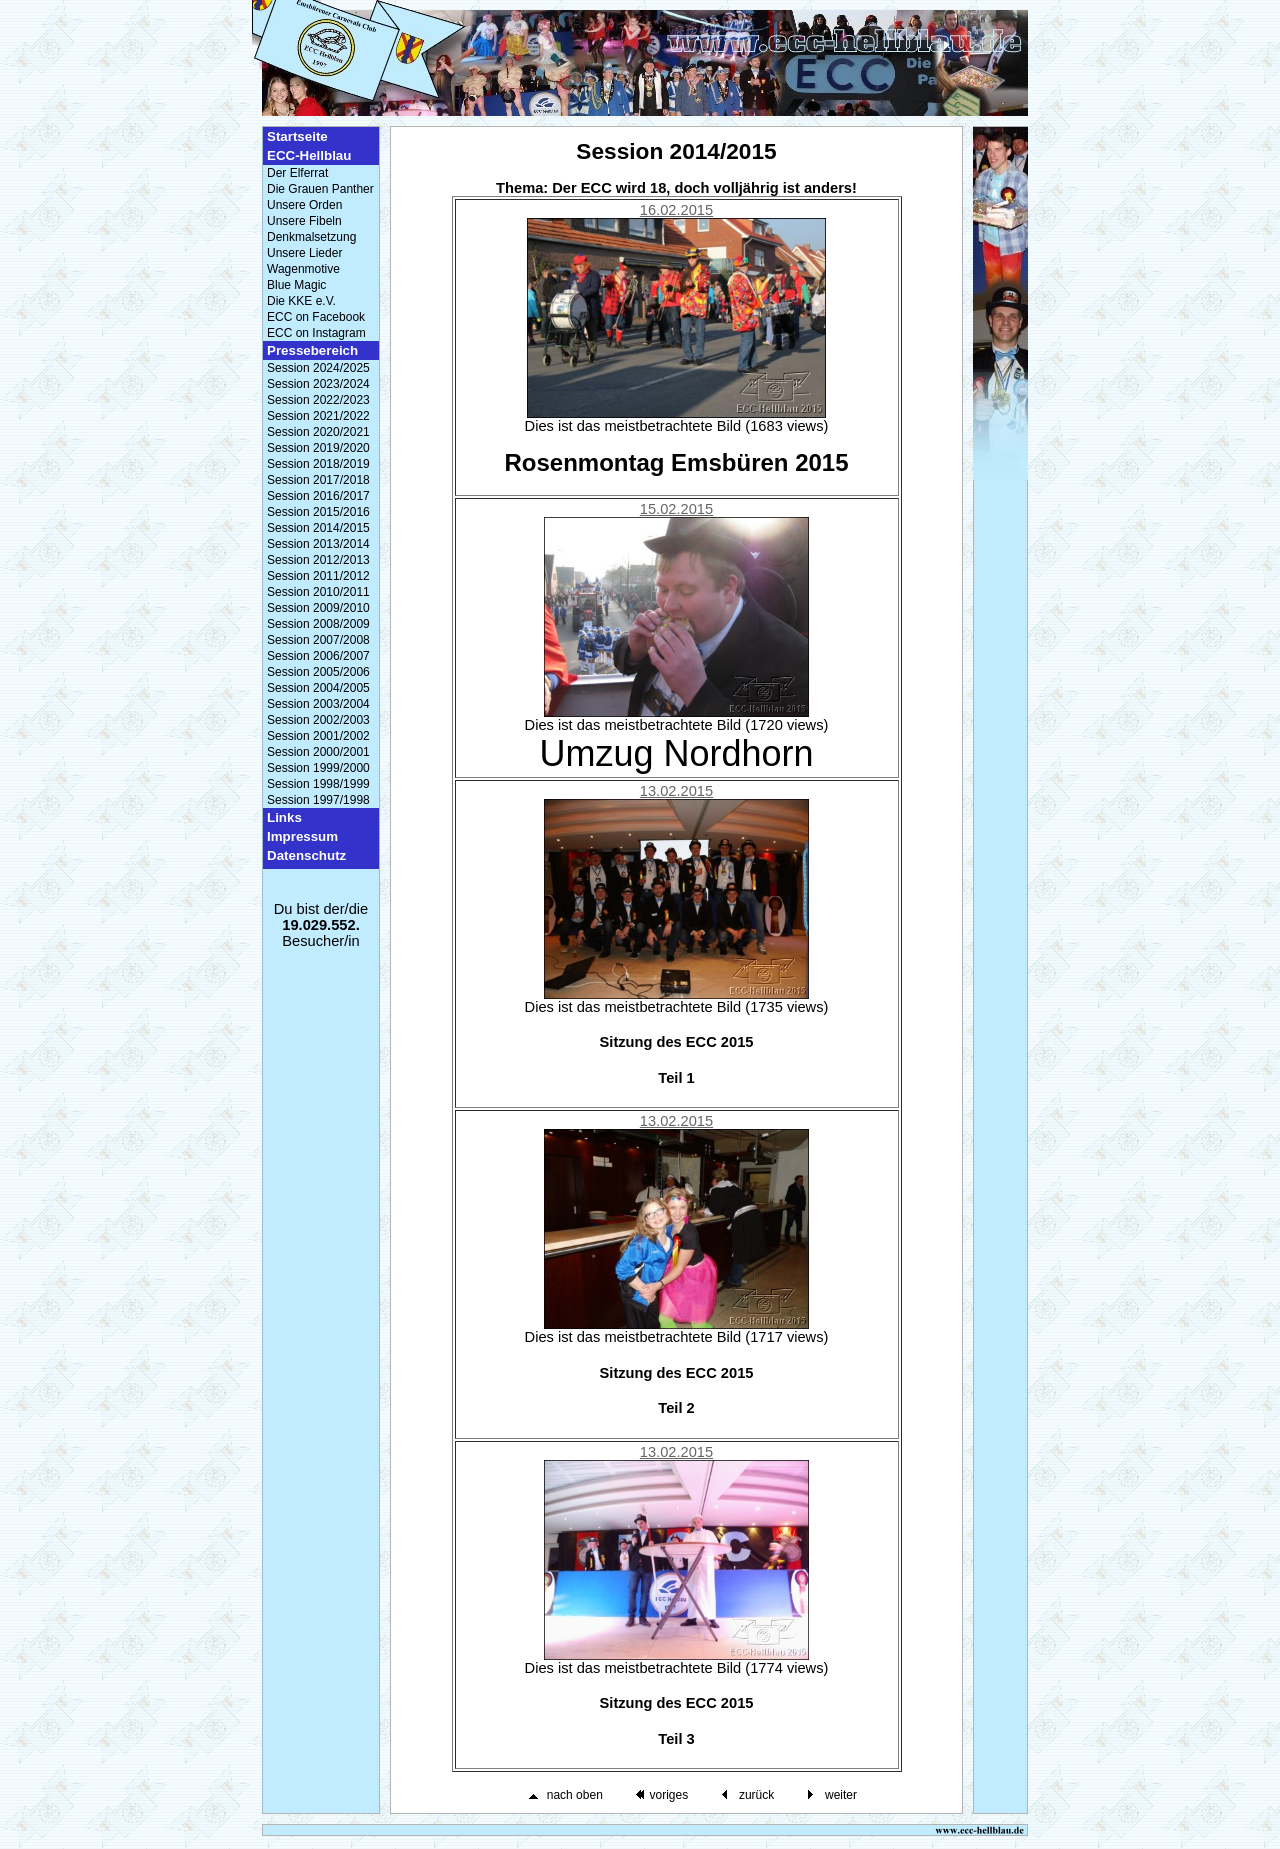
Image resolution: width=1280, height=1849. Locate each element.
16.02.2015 (676, 210)
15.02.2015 (676, 509)
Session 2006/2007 (318, 656)
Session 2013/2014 (318, 544)
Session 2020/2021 (318, 432)
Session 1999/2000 (318, 768)
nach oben (575, 1795)
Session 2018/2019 (318, 464)
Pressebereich (312, 350)
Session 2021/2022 (318, 416)
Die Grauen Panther (320, 189)
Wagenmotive (303, 269)
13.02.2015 (676, 791)
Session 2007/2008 (318, 640)
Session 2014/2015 (318, 528)
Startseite (297, 136)
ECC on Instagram (316, 333)
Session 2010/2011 (318, 592)
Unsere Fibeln (304, 221)
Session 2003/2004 (318, 704)
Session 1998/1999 (318, 784)
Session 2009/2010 (318, 608)
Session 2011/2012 (318, 576)
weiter (841, 1795)
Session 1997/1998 (318, 800)
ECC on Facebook (316, 317)
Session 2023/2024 (318, 384)
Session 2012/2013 (318, 560)
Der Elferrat (297, 173)
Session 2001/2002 (318, 736)
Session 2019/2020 (318, 448)
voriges (668, 1795)
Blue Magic (296, 285)
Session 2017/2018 (318, 480)
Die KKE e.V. (301, 301)
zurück (756, 1795)
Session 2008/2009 (318, 624)
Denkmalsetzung (311, 237)
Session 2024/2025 (318, 368)
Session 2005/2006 (318, 672)
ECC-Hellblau (309, 155)
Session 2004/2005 (318, 688)
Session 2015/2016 (318, 512)
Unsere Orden (304, 205)
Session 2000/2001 (318, 752)
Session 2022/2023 (318, 400)
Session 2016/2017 (318, 496)
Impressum (302, 836)
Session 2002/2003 (318, 720)
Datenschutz (306, 855)
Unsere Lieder (304, 253)
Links (284, 817)
